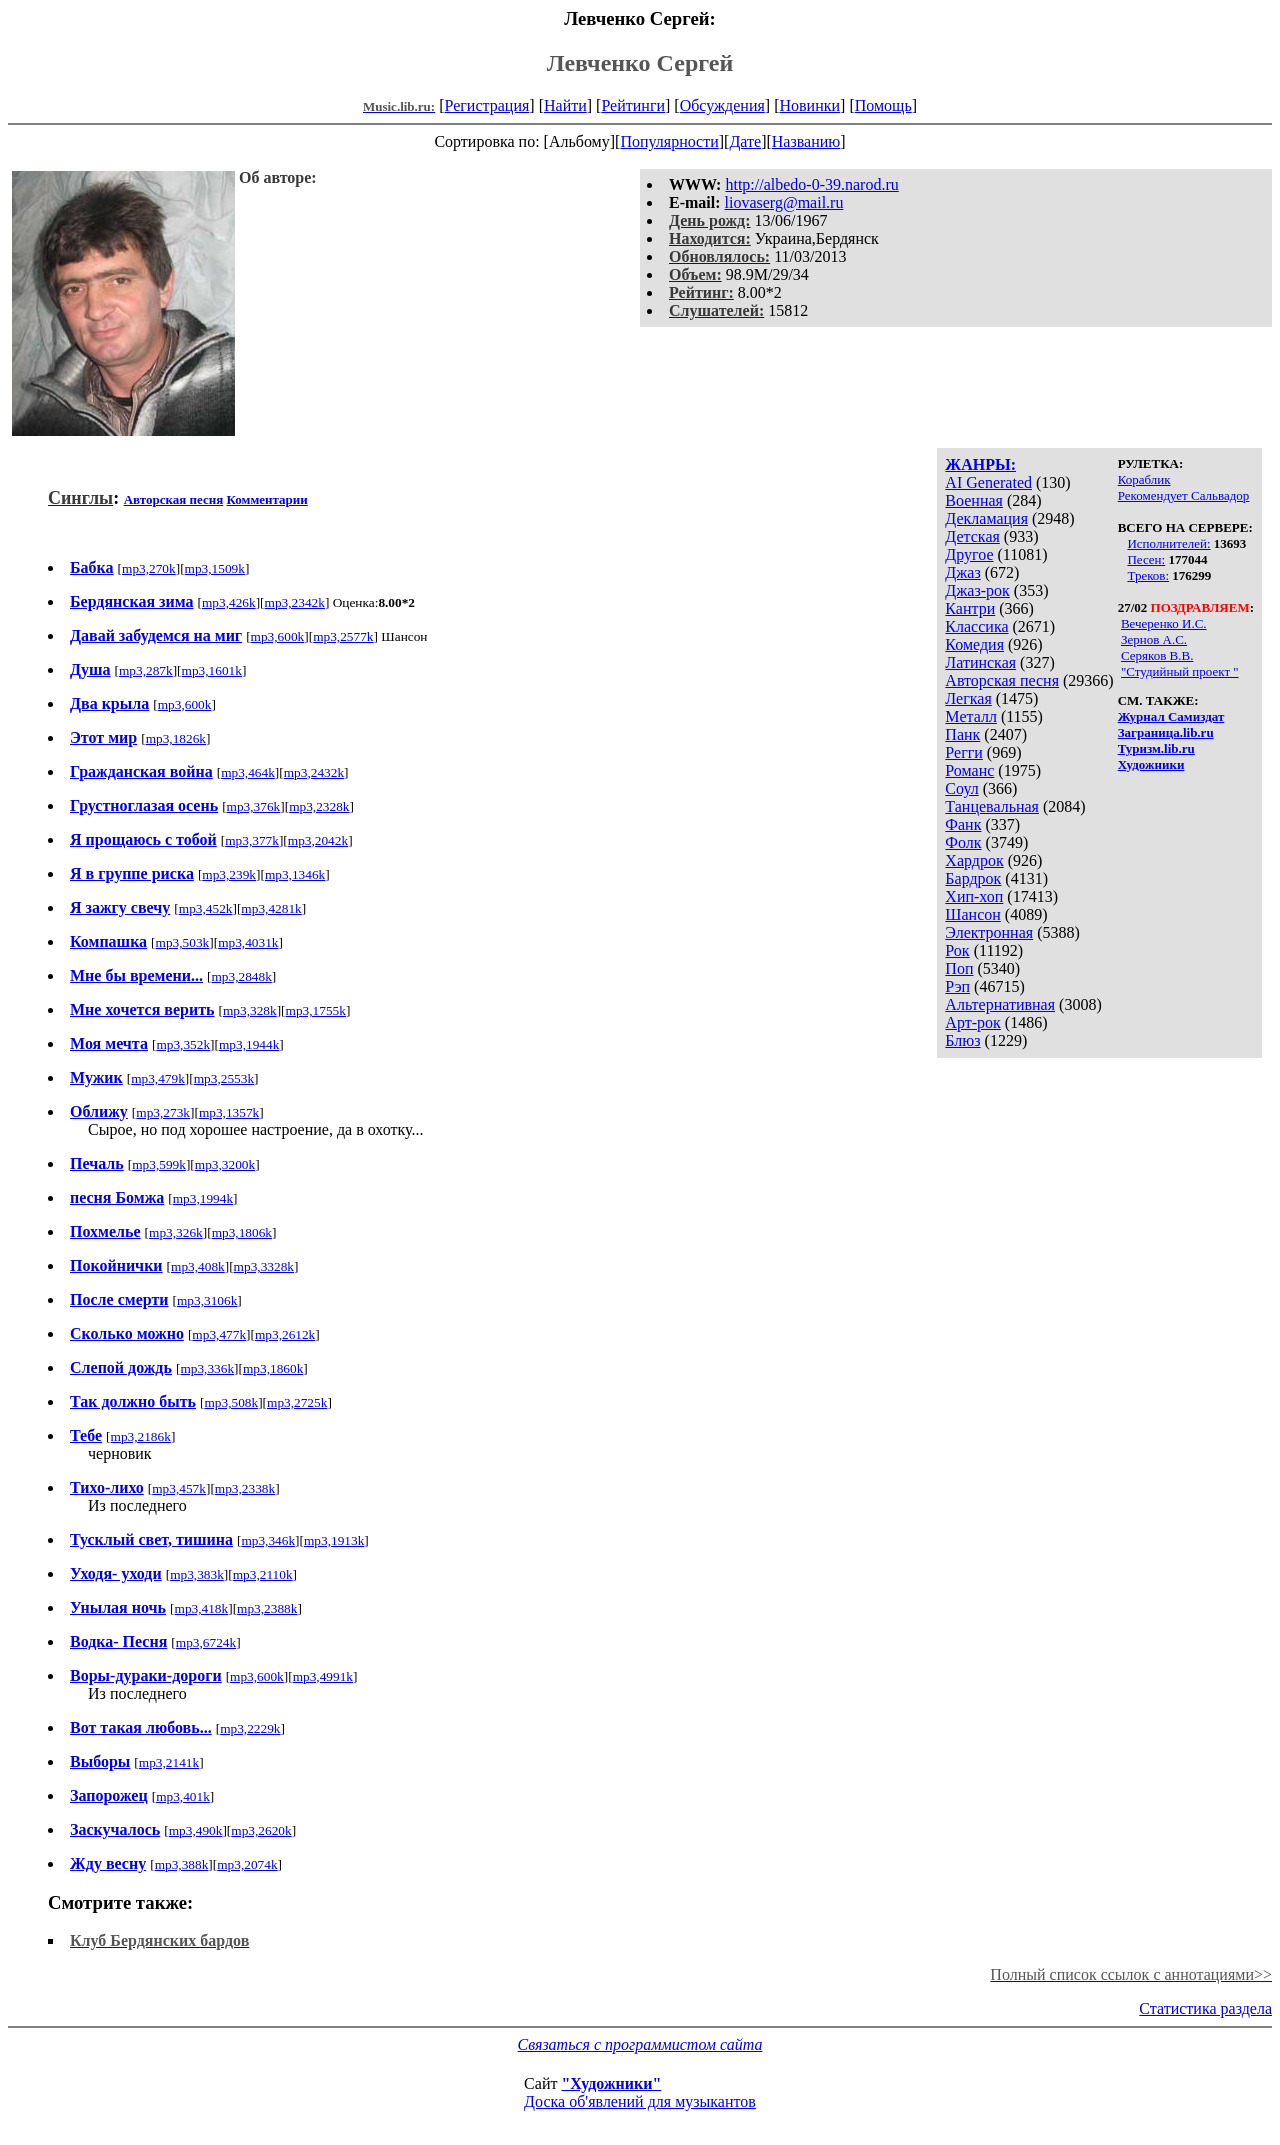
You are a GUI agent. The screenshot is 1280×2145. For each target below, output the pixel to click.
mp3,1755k (316, 1010)
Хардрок (974, 860)
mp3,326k (176, 1232)
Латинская (980, 662)
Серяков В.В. (1157, 655)
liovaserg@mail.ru (784, 202)
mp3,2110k (263, 1574)
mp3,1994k (203, 1198)
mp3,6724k (206, 1642)
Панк (962, 734)
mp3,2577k (343, 636)
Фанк (963, 824)
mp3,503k (183, 942)
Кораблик (1144, 479)
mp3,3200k (225, 1164)
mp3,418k (202, 1608)
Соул (961, 788)
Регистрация (487, 105)
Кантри (970, 608)
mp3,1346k (295, 874)
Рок (957, 950)
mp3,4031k (248, 942)
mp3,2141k (169, 1762)
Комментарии (267, 499)
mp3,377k (252, 840)
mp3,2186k (141, 1436)
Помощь (883, 105)
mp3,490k (196, 1830)
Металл (971, 716)
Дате (745, 141)
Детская (972, 536)
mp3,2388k (267, 1608)
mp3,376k (254, 806)
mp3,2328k (319, 806)
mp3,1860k (273, 1368)
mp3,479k (158, 1078)
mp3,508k (231, 1402)
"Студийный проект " (1180, 671)
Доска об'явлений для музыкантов (640, 2101)
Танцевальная (992, 806)
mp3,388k (182, 1864)
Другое (969, 554)
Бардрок (973, 878)
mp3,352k (183, 1044)
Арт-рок (972, 1022)
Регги (963, 752)
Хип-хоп (974, 896)
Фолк (963, 842)
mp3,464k (248, 772)
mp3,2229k (250, 1728)
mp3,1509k (215, 568)
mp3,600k (278, 636)
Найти (565, 105)
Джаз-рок (977, 590)
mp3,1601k (212, 670)
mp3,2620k (261, 1830)
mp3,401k (183, 1796)
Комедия (974, 644)
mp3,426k (229, 602)
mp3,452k (206, 908)
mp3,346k (268, 1540)
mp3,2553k (224, 1078)
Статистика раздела (1205, 2008)
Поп (959, 968)
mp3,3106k (207, 1300)
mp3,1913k (334, 1540)
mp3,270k (149, 568)
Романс (969, 770)
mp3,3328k (264, 1266)
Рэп (957, 986)
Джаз (962, 572)
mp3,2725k (297, 1402)
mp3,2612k (285, 1334)
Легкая (968, 698)
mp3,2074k (247, 1864)
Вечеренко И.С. (1164, 623)
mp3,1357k (229, 1112)
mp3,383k (197, 1574)
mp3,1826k (176, 738)
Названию (806, 141)
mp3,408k (198, 1266)
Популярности (669, 141)
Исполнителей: (1168, 543)
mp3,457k (179, 1488)
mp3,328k (250, 1010)
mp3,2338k (245, 1488)
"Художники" (611, 2083)
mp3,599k (159, 1164)
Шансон (972, 914)
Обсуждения (722, 105)
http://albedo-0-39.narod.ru (811, 184)
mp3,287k (146, 670)
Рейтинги (633, 105)
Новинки (809, 105)
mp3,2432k (314, 772)
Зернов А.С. (1154, 639)
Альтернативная (1000, 1004)
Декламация (986, 518)
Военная (974, 500)
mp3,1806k (242, 1232)
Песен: (1146, 559)
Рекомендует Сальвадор (1184, 495)
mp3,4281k (271, 908)
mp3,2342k (295, 602)
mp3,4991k (323, 1676)
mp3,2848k (241, 976)
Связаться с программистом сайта (640, 2044)
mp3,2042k (318, 840)
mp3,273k (163, 1112)
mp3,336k (207, 1368)
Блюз (962, 1040)
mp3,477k (219, 1334)
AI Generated (988, 482)
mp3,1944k (249, 1044)
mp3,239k (229, 874)
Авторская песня (1002, 680)
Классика (976, 626)
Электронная (989, 932)
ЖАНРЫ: (980, 464)
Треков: (1148, 575)
